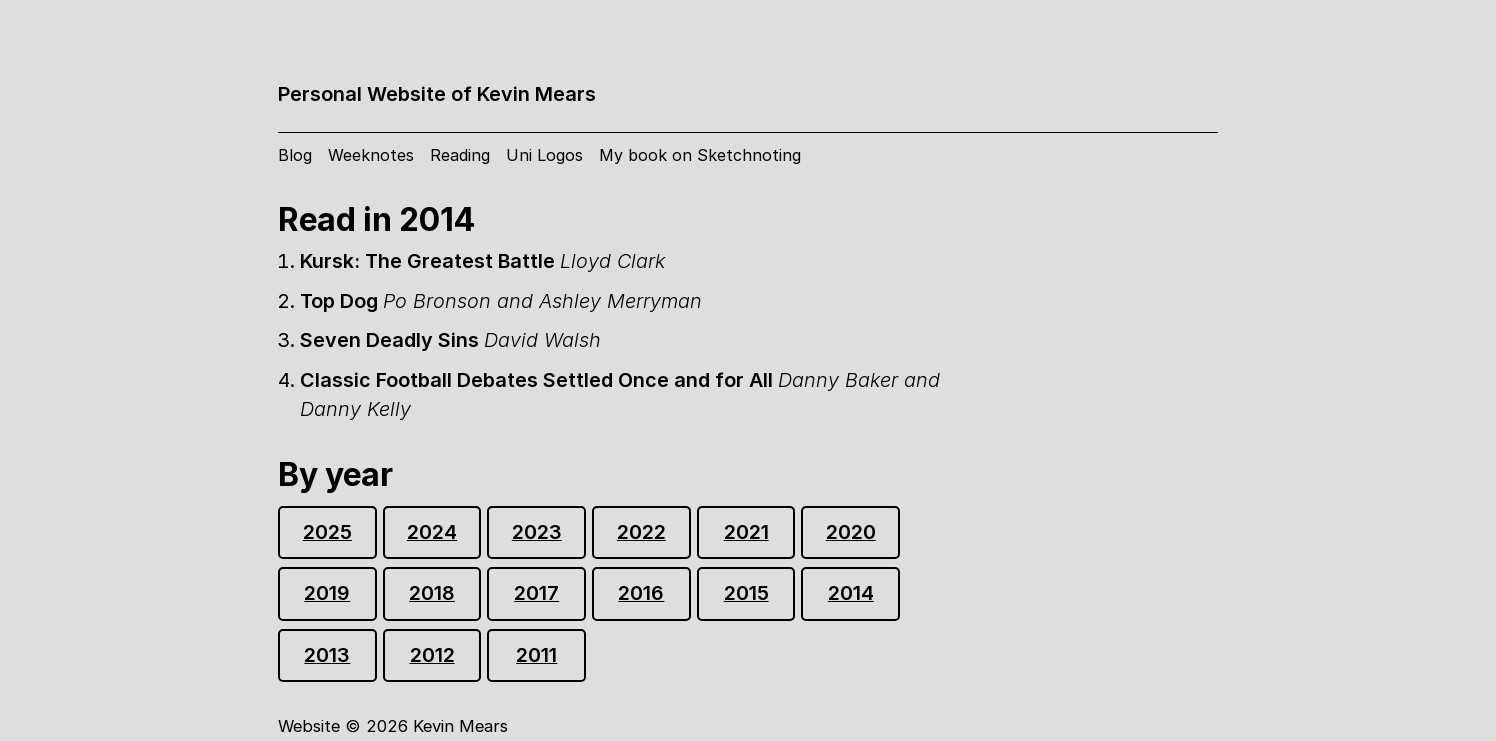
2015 (746, 593)
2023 (537, 532)
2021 (746, 532)
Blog (295, 155)
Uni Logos (544, 155)
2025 (327, 532)
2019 (327, 593)
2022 (641, 532)
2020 (851, 532)
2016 (641, 593)
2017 (536, 593)
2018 (432, 593)
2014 (851, 593)
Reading (460, 155)
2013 (327, 655)
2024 (432, 532)
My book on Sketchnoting (700, 155)
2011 (536, 655)
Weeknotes (371, 155)
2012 (432, 655)
